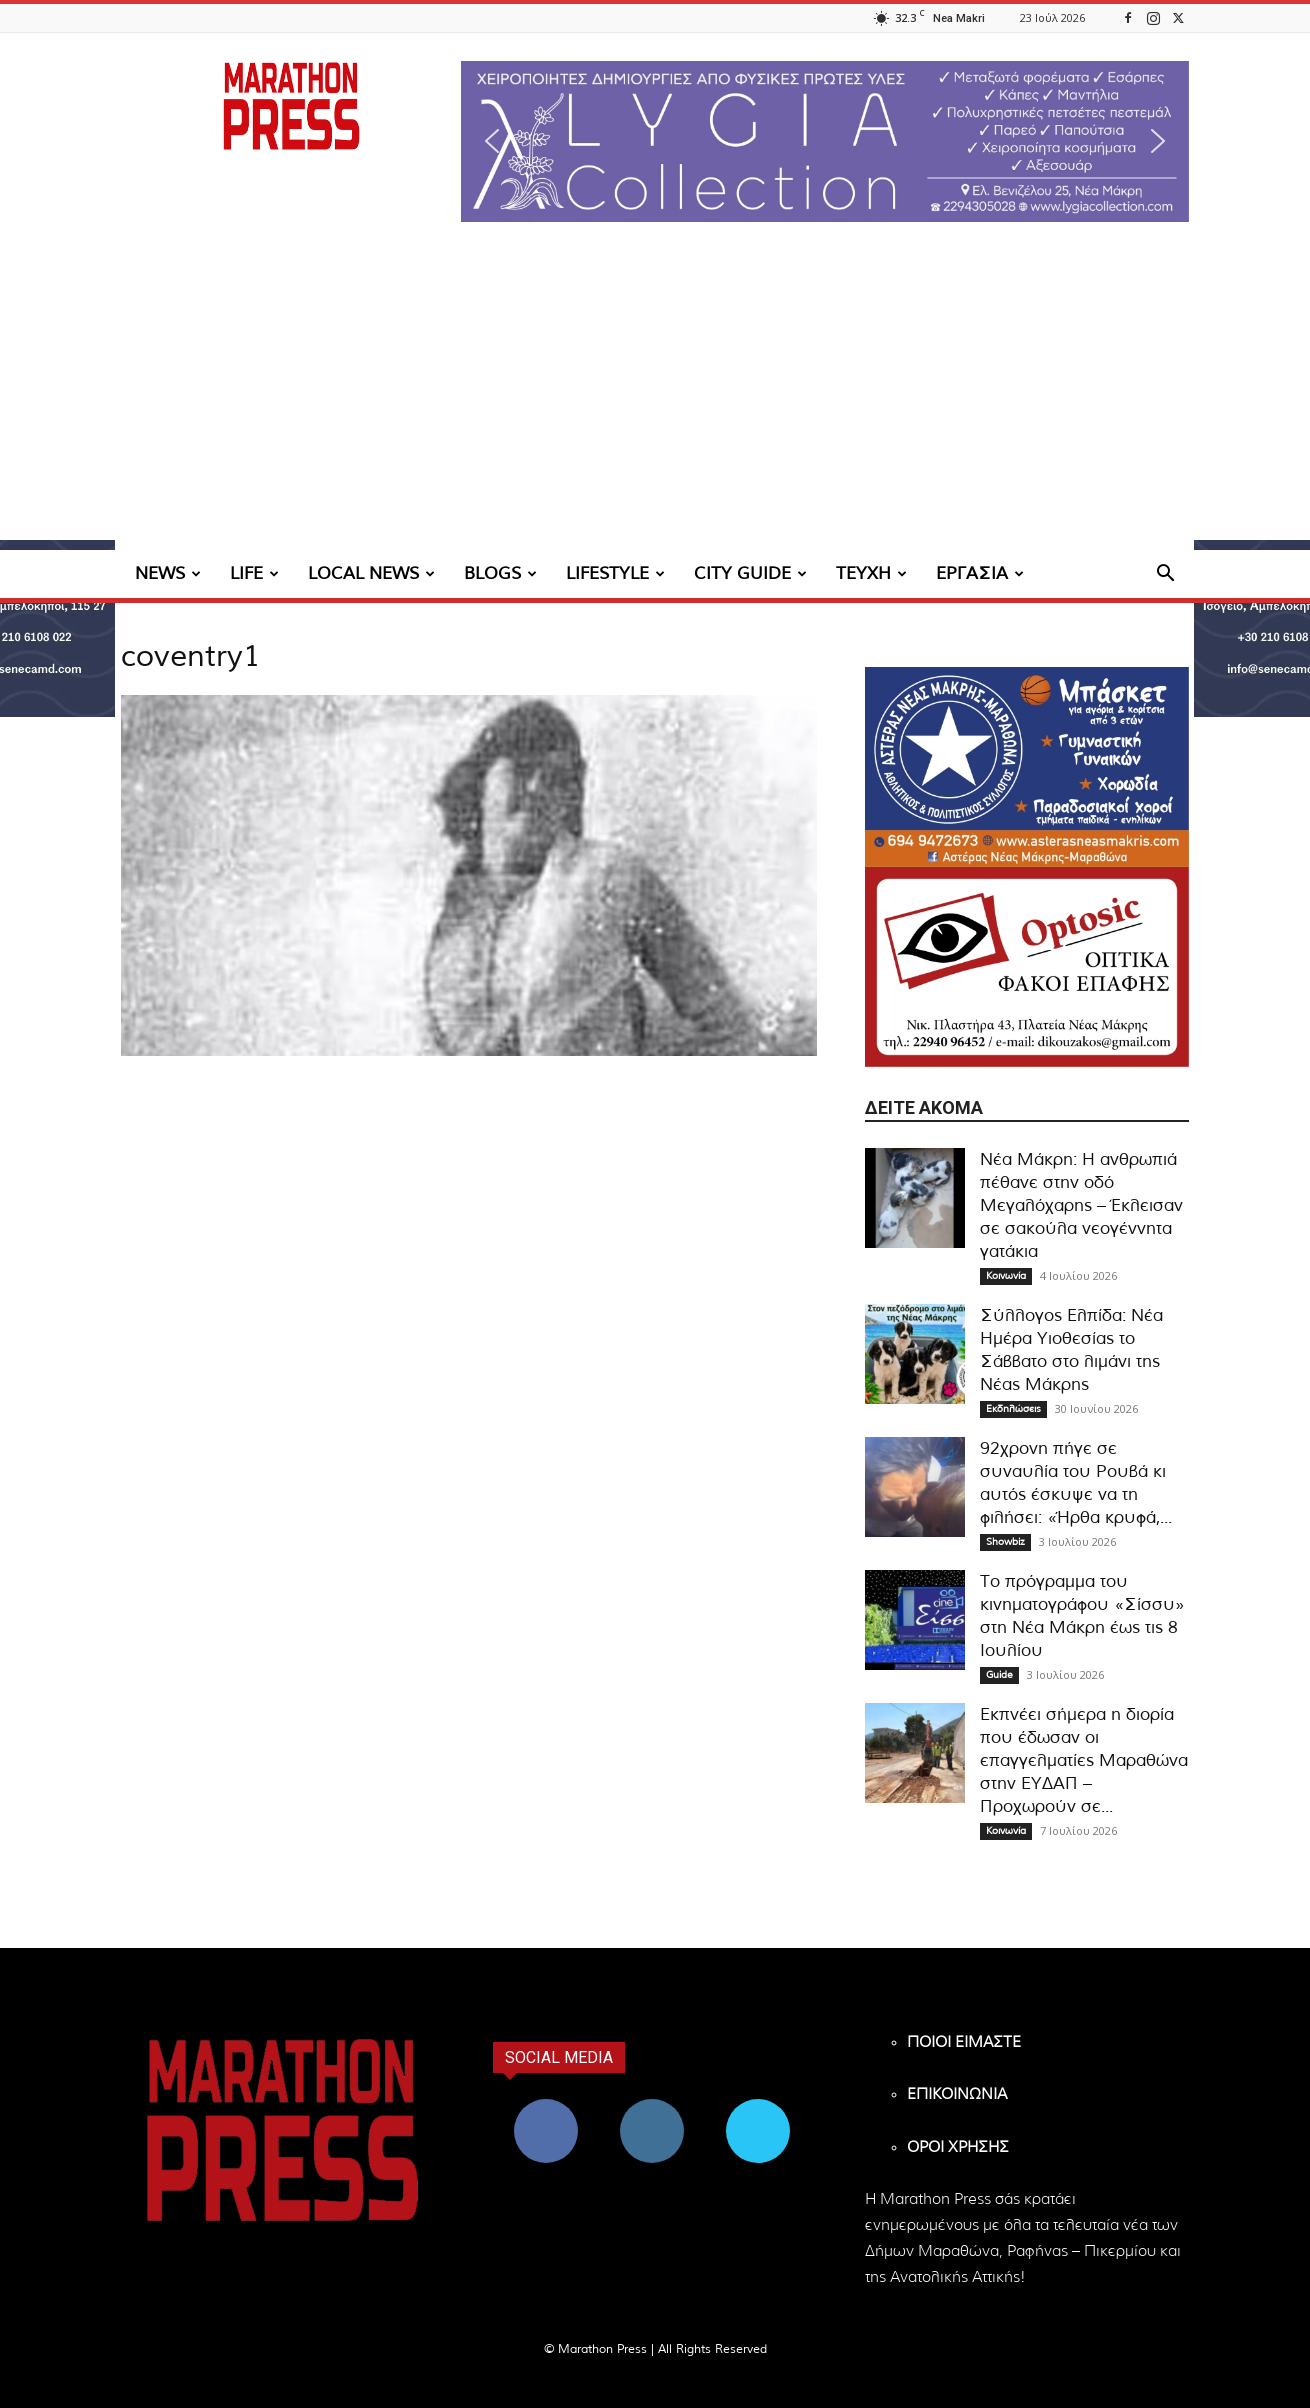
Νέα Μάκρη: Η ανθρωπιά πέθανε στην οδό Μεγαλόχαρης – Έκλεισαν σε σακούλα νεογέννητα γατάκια (1081, 1205)
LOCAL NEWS (371, 573)
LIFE (254, 573)
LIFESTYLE (615, 573)
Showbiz (1005, 1542)
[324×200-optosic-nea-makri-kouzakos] (1027, 967)
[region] (825, 141)
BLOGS (500, 573)
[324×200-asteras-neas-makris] (1027, 767)
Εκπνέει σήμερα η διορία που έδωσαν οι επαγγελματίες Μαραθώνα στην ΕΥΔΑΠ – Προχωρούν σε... (1084, 1760)
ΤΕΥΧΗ (871, 573)
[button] (825, 141)
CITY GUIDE (750, 573)
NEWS (168, 573)
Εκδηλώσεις (1013, 1409)
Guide (999, 1675)
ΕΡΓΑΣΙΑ (980, 573)
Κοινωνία (1006, 1276)
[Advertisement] (655, 400)
